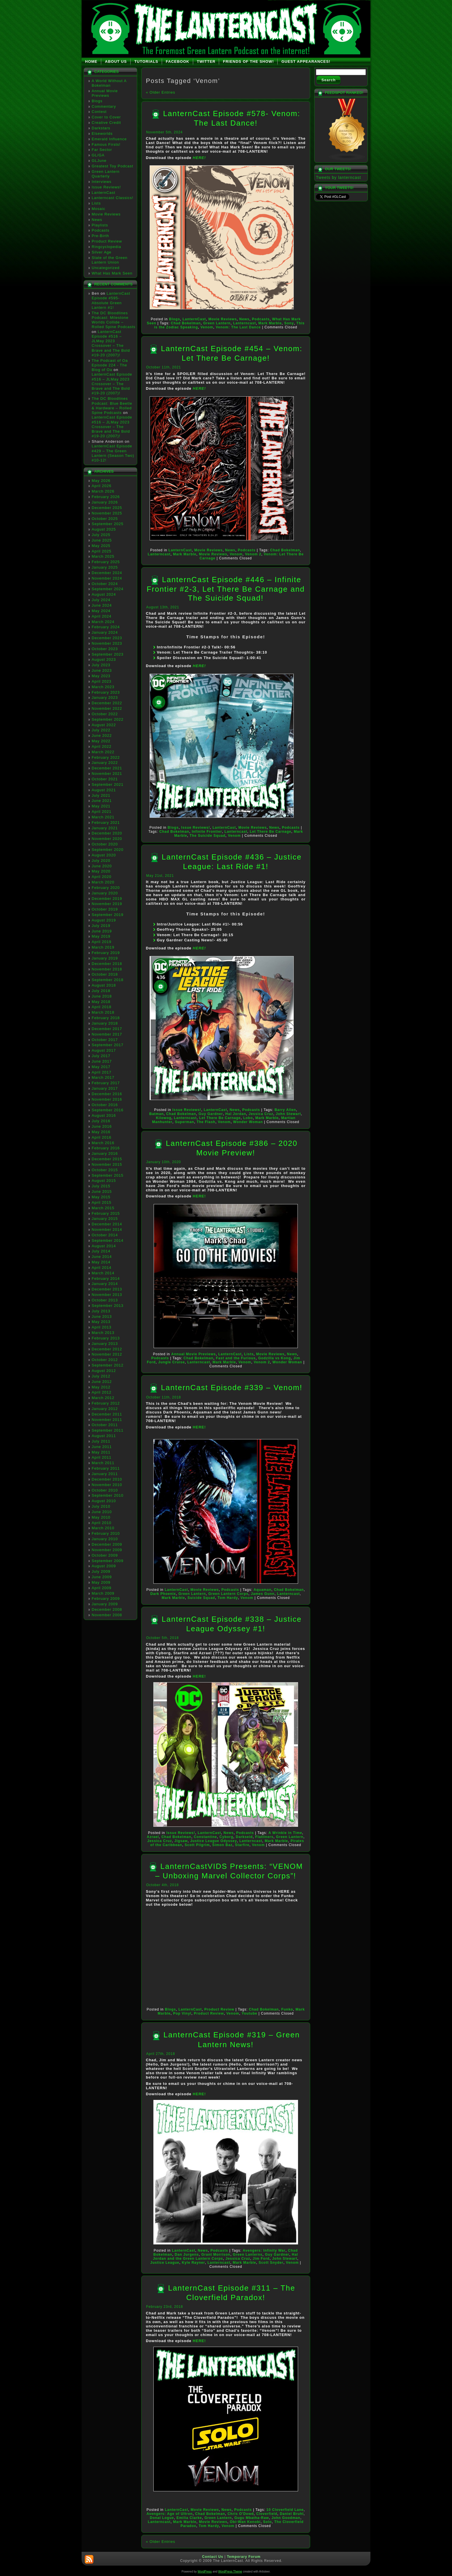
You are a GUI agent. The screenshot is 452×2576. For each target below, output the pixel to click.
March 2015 (103, 1208)
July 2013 (101, 1311)
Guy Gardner (211, 1114)
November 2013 (107, 1294)
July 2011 (101, 1441)
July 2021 (101, 795)
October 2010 (105, 1490)
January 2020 (105, 893)
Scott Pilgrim (197, 1845)
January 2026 (105, 502)
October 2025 (105, 518)
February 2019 (106, 953)
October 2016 (105, 1105)
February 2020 (106, 887)
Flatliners (264, 1837)
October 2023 (105, 649)
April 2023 (102, 681)
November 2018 (107, 969)
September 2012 (107, 1365)
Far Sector (102, 149)
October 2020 (105, 844)
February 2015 (106, 1213)
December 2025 (107, 508)
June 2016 (102, 1126)
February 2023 (106, 692)
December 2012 (107, 1349)
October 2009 (105, 1555)
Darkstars (101, 128)
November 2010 (107, 1485)
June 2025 (102, 540)
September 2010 (107, 1495)
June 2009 (102, 1577)
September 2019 (107, 915)
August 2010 (104, 1501)
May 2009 (101, 1582)
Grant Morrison (215, 2255)
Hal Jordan (235, 1114)
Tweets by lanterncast (338, 177)
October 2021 (105, 779)
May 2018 (101, 1002)
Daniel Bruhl (292, 2514)
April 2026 (102, 486)
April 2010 (102, 1523)
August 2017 (104, 1050)
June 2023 (102, 670)
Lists (96, 203)
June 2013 (102, 1316)
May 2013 (101, 1322)
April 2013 (102, 1327)
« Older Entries (160, 92)
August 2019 (104, 920)
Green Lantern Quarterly (106, 173)
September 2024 (107, 589)
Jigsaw (181, 1841)
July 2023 (101, 665)
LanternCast (103, 192)
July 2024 (101, 600)
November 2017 (107, 1034)
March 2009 (103, 1593)
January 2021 (105, 828)
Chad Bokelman (186, 323)
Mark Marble (270, 323)
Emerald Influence (109, 139)
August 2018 (104, 985)
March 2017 (103, 1077)
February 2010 (106, 1533)
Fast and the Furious (236, 1358)
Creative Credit (106, 122)
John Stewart (288, 1114)
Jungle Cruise (171, 1362)
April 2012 (102, 1392)
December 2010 (107, 1479)
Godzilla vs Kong (274, 1358)
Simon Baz (222, 1845)
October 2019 (105, 909)
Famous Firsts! (106, 144)
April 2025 (102, 551)
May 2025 (101, 546)
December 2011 (107, 1414)
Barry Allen (285, 1110)
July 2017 (101, 1056)
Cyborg (226, 1837)
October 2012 (105, 1360)
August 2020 (104, 855)
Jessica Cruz (261, 1114)
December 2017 (107, 1029)
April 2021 (102, 811)
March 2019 (103, 947)
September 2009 (107, 1561)
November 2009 (107, 1550)
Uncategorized (106, 268)
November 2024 (107, 578)
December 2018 (107, 963)
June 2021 (102, 800)
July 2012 (101, 1376)
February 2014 (106, 1278)
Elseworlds (102, 133)
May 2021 (101, 806)
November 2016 (107, 1099)
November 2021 (107, 773)
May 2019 (101, 936)
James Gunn (262, 1594)
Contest (99, 111)
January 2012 (105, 1409)
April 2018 (102, 1007)
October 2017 (105, 1040)
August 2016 (104, 1115)
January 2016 (105, 1153)
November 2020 (107, 838)
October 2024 (105, 584)
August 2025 (104, 529)
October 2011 (105, 1425)
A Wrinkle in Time (285, 1833)
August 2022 (104, 725)
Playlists (100, 225)
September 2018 (107, 980)
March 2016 (103, 1143)
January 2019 (105, 958)
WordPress (204, 2571)
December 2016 (107, 1094)
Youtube (249, 2013)
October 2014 (105, 1235)
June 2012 (102, 1381)
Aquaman (263, 1590)
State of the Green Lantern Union (109, 259)
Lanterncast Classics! (112, 198)
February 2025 (106, 562)
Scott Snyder (271, 2263)
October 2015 (105, 1170)
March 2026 (103, 491)
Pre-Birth (100, 236)
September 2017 (107, 1045)
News (97, 219)
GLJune (99, 160)
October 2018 (105, 974)
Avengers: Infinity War (264, 2250)
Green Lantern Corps (228, 1594)
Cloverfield (266, 2514)
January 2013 (105, 1343)
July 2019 (101, 925)
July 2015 (101, 1186)
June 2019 (102, 931)
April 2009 (102, 1588)
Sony (289, 323)
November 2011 (107, 1419)
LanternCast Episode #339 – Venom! (231, 1387)
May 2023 (101, 676)
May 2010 (101, 1517)
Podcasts (100, 230)
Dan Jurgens (187, 2255)
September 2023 (107, 654)
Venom (206, 327)
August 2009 (104, 1566)
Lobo (248, 1118)
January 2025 (105, 567)
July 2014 (101, 1251)
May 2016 (101, 1132)
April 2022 (102, 746)
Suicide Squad (201, 1598)
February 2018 (106, 1018)
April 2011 (102, 1457)
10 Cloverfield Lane (285, 2510)
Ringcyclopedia (106, 247)
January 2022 (105, 762)
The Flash (206, 1122)
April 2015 (102, 1202)
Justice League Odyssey (213, 1841)
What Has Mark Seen (112, 273)
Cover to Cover (106, 117)
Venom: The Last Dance (238, 327)
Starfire (242, 1845)
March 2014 (103, 1273)
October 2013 (105, 1300)
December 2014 (107, 1224)
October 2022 (105, 714)
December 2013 (107, 1289)
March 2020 (103, 882)
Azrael (153, 1837)
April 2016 (102, 1137)
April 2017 (102, 1072)
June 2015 (102, 1191)
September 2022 (107, 719)
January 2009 (105, 1604)
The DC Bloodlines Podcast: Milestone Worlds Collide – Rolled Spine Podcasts (113, 320)
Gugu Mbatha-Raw (251, 2518)
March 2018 (103, 1012)
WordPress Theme (230, 2571)
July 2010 (101, 1506)
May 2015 (101, 1197)
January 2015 (105, 1218)
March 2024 (103, 622)
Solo (267, 2522)
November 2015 (107, 1164)
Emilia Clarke (189, 2518)
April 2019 (102, 942)
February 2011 (106, 1468)
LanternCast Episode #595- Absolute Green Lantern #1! (111, 300)
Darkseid (244, 1837)
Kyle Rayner (193, 2263)
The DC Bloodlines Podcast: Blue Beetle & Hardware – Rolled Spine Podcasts (112, 405)
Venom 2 (253, 554)
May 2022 (101, 741)
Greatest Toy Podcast (112, 166)
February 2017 (106, 1083)
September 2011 (107, 1430)
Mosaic (98, 209)
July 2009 (101, 1571)
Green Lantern (217, 323)
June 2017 (102, 1061)
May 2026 (101, 480)
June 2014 (102, 1256)
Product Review (107, 241)
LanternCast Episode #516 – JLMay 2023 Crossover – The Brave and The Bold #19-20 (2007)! (111, 343)
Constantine (205, 1837)
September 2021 (107, 784)
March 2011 (103, 1463)
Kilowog (164, 1118)
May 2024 (101, 611)
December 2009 (107, 1544)
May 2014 (101, 1262)
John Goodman (286, 2518)
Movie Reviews (106, 214)
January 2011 (105, 1474)
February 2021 (106, 822)
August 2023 (104, 659)
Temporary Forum (244, 2557)
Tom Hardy (228, 1598)
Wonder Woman (248, 1122)
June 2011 (102, 1447)
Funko (287, 2009)
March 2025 (103, 556)
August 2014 (104, 1246)
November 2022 (107, 708)
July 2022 (101, 730)
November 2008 (107, 1615)
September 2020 (107, 849)
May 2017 (101, 1067)
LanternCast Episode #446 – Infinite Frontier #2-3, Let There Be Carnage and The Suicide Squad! (226, 588)
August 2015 (104, 1180)
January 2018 (105, 1023)
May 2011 (101, 1452)
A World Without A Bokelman (109, 83)
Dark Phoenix (163, 1594)
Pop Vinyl (182, 2013)
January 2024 (105, 632)
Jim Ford (261, 2259)
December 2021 (107, 768)
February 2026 (106, 497)
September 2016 (107, 1110)
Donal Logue (162, 2518)
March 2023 (103, 687)
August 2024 (104, 594)
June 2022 (102, 735)
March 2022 (103, 752)
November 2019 (107, 904)
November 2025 (107, 513)
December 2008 (107, 1609)
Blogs (97, 101)
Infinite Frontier (207, 832)
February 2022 (106, 757)
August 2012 (104, 1371)
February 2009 (106, 1598)
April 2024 (102, 616)
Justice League (164, 2263)
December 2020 (107, 833)
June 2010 (102, 1512)
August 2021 (104, 790)
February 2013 (106, 1338)
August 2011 (104, 1436)
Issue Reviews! (106, 187)
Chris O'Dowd (240, 2514)
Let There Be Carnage (270, 832)
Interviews (102, 181)
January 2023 (105, 697)
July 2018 (101, 991)
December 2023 (107, 638)
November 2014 (107, 1229)
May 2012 (101, 1387)
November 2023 (107, 643)
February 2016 (106, 1148)
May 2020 (101, 871)
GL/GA (98, 155)
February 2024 (106, 627)
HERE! (199, 158)
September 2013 (107, 1305)
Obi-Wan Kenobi (245, 2522)
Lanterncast (244, 323)
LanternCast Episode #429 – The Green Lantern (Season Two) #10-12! (113, 453)
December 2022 (107, 703)
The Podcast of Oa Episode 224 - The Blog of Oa (110, 365)
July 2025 (101, 535)
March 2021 (103, 817)
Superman (184, 1122)
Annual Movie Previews (105, 93)
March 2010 (103, 1528)
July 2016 (101, 1121)
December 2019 (107, 898)
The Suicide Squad (207, 836)
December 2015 (107, 1159)
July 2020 (101, 860)
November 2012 (107, 1354)
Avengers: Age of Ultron (169, 2514)
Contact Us (212, 2557)
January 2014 (105, 1284)
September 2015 (107, 1175)
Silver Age (102, 252)
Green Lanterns (248, 2255)
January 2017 (105, 1088)
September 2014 (107, 1240)
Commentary (104, 106)
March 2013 (103, 1332)
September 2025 (107, 524)
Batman (156, 1114)
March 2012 (103, 1398)
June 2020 (102, 866)
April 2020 (102, 877)
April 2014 (102, 1267)
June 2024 (102, 605)
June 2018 (102, 996)
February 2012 (106, 1403)
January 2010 (105, 1539)
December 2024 (107, 573)
